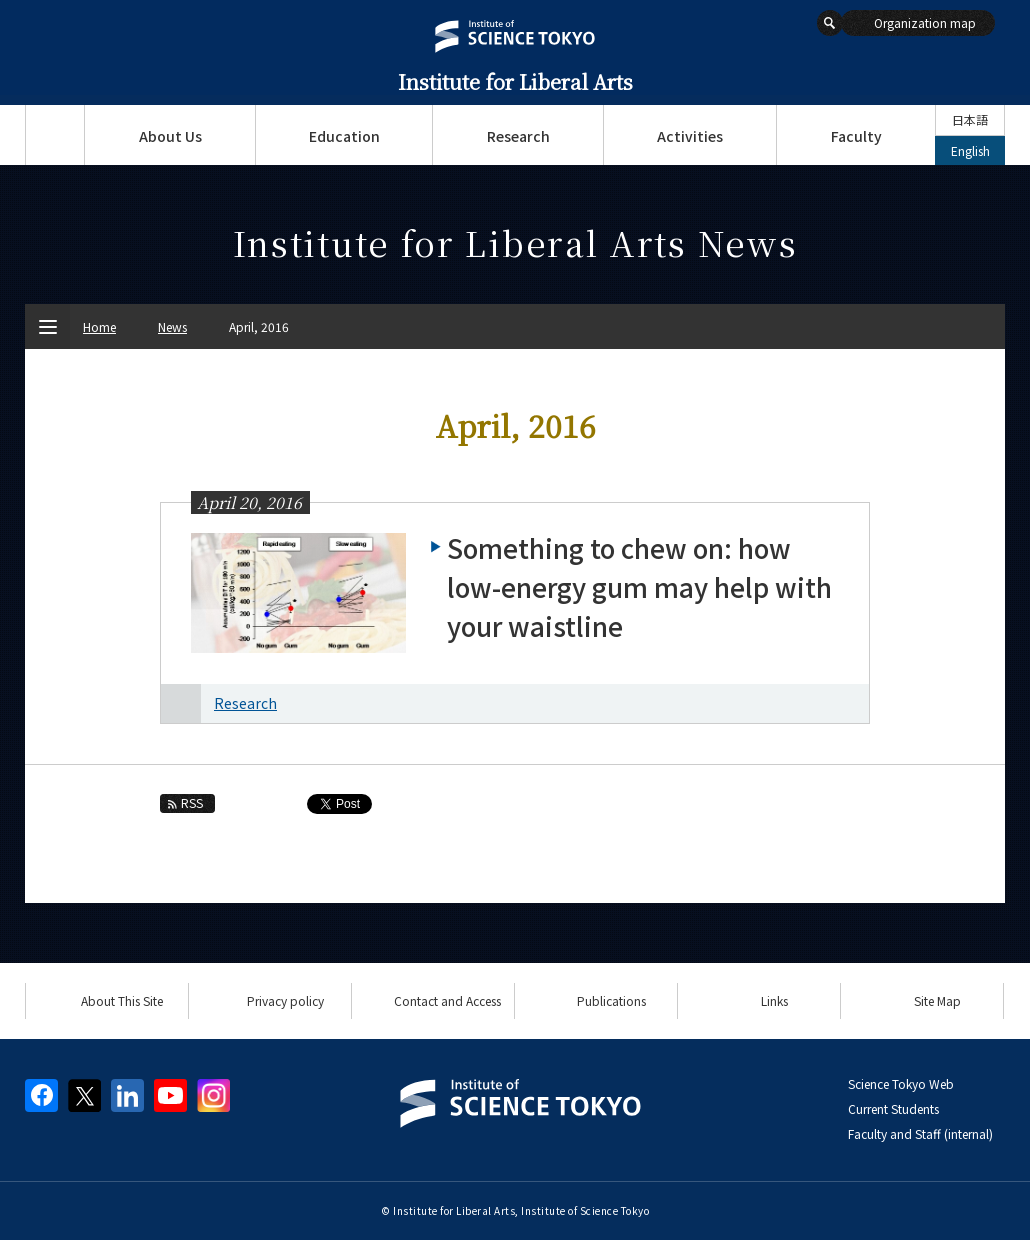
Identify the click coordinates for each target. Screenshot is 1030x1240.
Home (99, 326)
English (970, 150)
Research (518, 136)
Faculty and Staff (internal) (920, 1133)
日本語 (970, 119)
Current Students (893, 1108)
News (172, 326)
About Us (170, 136)
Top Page (54, 135)
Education (344, 136)
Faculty (856, 136)
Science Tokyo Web (901, 1083)
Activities (690, 136)
